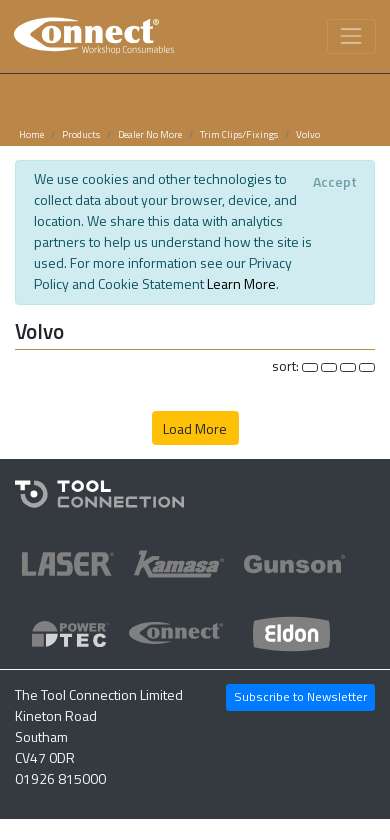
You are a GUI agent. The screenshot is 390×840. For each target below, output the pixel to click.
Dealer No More (150, 134)
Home (31, 134)
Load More (195, 428)
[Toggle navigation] (351, 36)
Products (81, 134)
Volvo (308, 134)
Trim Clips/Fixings (239, 134)
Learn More (241, 283)
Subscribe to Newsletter (300, 696)
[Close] (334, 182)
